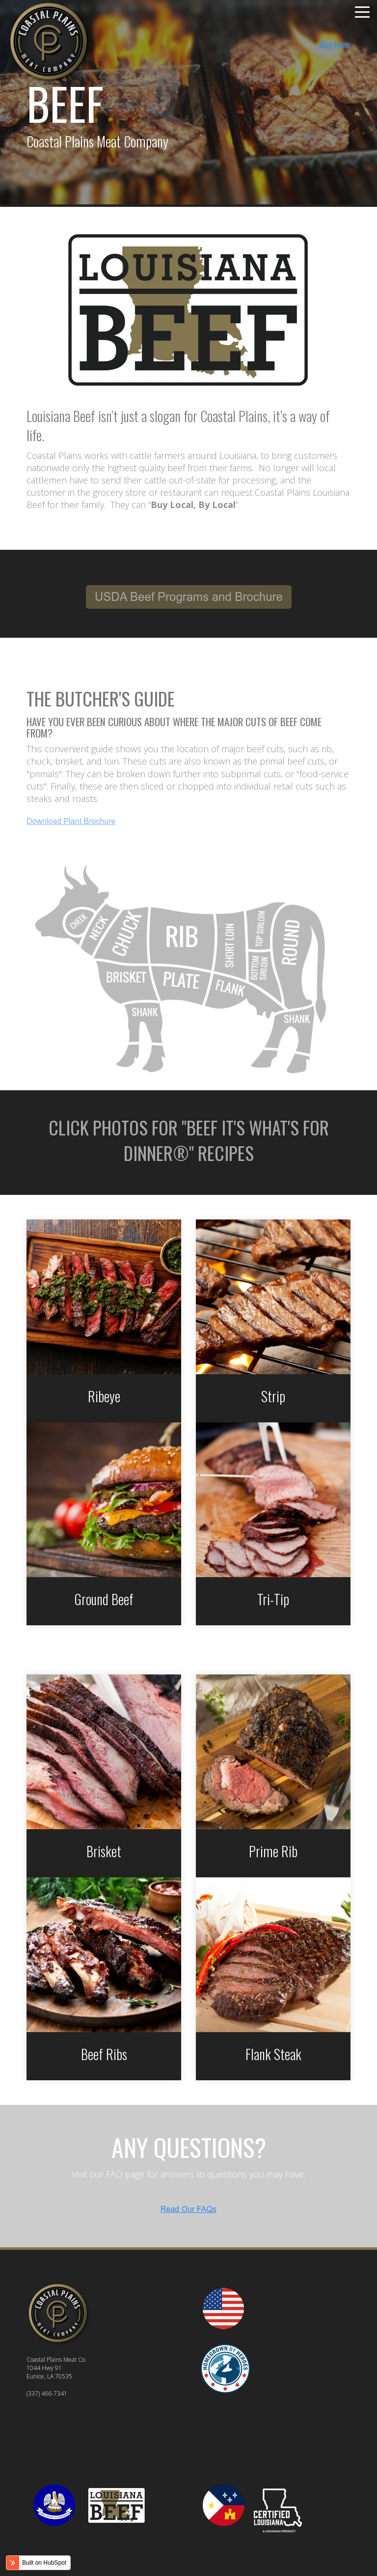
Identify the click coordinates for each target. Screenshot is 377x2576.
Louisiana (237, 455)
